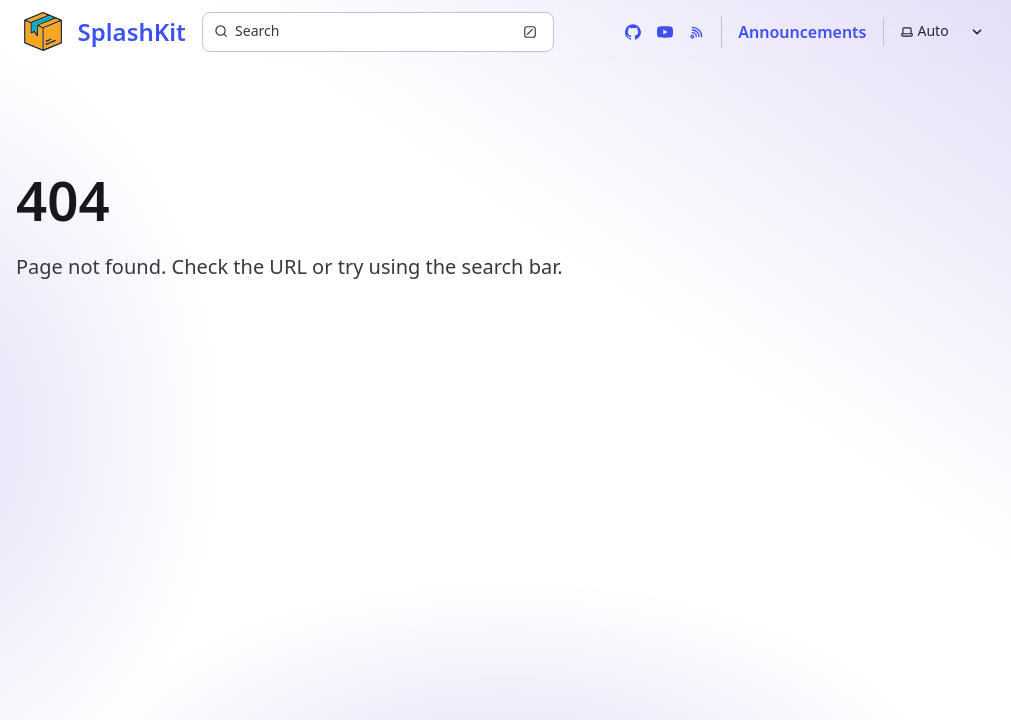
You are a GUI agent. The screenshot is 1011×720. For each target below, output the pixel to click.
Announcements (802, 32)
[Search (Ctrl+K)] (378, 32)
